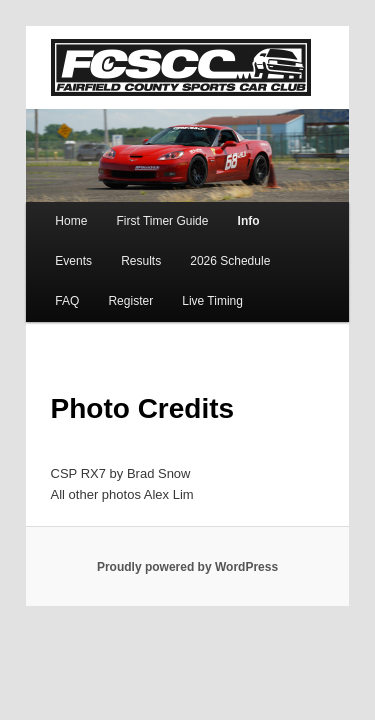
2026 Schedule (142, 250)
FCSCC (159, 41)
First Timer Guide (140, 210)
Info (227, 210)
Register (287, 250)
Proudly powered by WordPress (187, 555)
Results (53, 250)
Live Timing (63, 290)
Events (285, 210)
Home (49, 210)
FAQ (224, 250)
